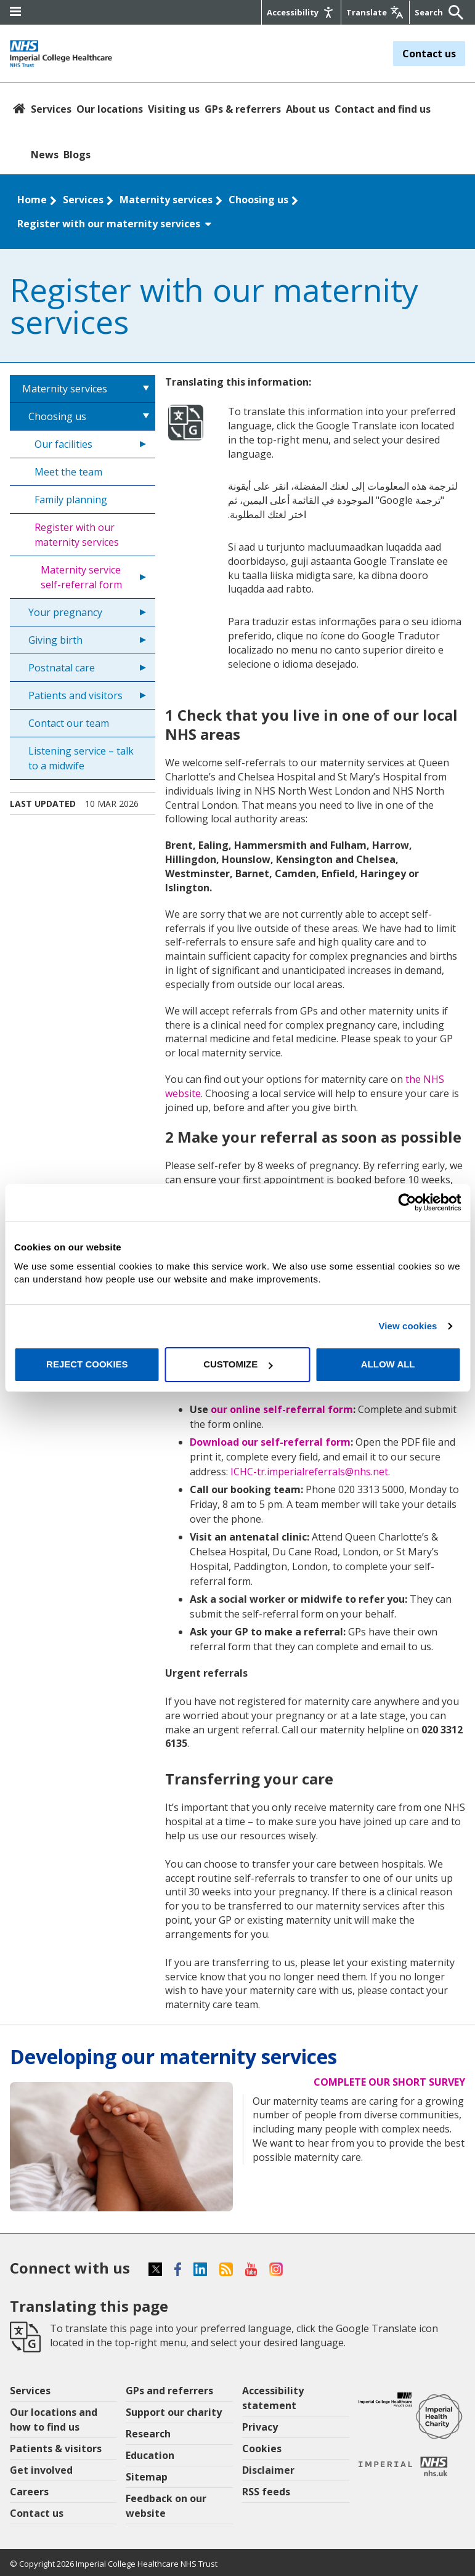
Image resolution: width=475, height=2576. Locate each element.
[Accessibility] (301, 12)
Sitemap (147, 2477)
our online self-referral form (282, 1409)
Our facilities (63, 444)
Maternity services (166, 199)
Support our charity (174, 2412)
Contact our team (68, 723)
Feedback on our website (166, 2506)
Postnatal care (61, 667)
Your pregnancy (65, 612)
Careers (29, 2491)
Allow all (388, 1364)
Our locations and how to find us (53, 2419)
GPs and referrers (169, 2390)
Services (51, 109)
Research (148, 2433)
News (45, 154)
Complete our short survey (389, 2082)
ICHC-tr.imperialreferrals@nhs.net (309, 1471)
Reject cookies (87, 1364)
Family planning (71, 499)
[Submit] (452, 12)
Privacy (260, 2427)
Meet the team (68, 472)
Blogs (77, 154)
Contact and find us (383, 109)
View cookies (407, 1326)
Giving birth (55, 640)
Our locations (109, 109)
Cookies (262, 2448)
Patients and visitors (75, 695)
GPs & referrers (243, 109)
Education (150, 2455)
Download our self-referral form (270, 1442)
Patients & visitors (56, 2448)
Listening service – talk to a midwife (81, 758)
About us (308, 109)
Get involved (41, 2470)
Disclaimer (268, 2470)
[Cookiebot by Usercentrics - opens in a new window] (407, 1202)
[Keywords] (430, 12)
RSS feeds (266, 2491)
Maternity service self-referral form (81, 577)
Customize (237, 1364)
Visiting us (174, 109)
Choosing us (258, 199)
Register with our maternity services (115, 223)
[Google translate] (375, 12)
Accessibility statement (273, 2398)
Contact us (429, 53)
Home (32, 199)
